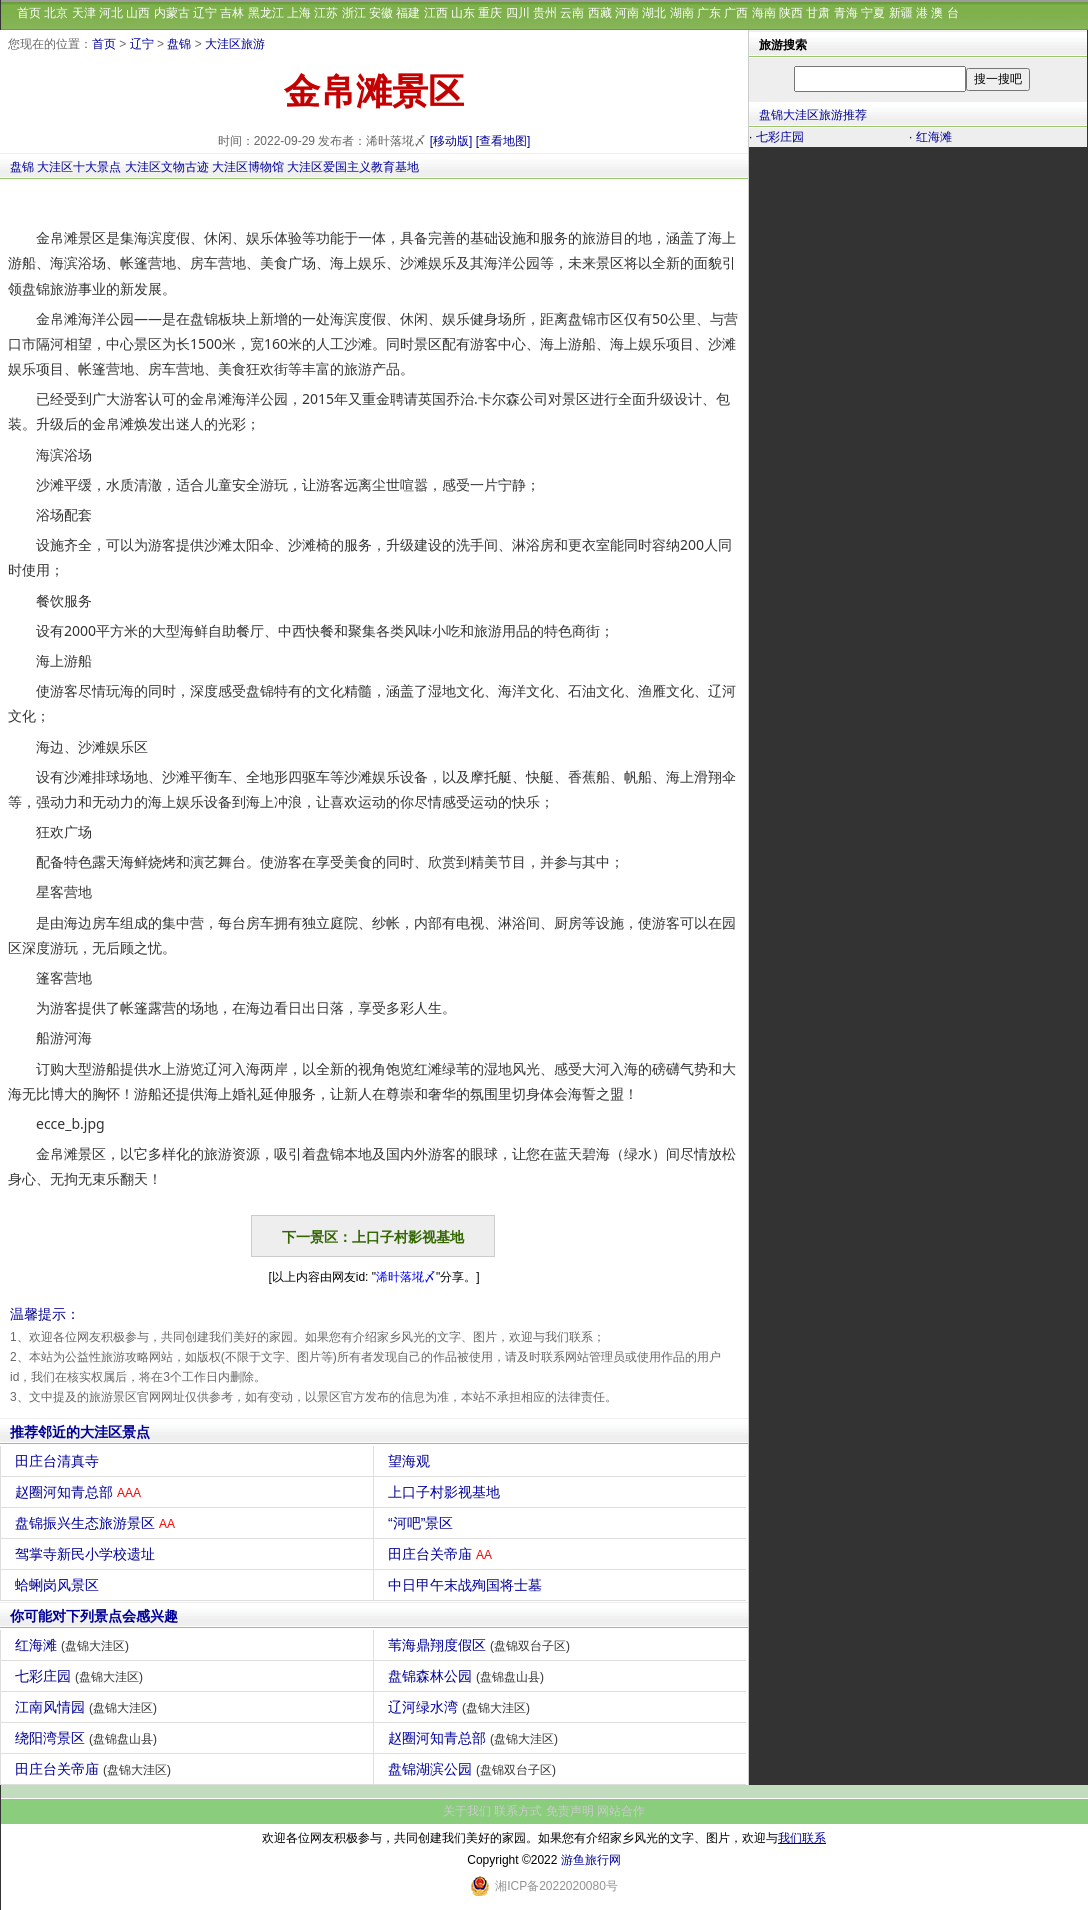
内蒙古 (172, 13)
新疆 (901, 13)
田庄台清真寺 (59, 1461)
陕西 (791, 13)
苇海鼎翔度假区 (481, 1645)
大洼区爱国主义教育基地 (353, 167)
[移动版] (451, 141)
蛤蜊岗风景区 (59, 1585)
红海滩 (74, 1645)
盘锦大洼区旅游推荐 (813, 115)
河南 (627, 13)
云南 (572, 13)
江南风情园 (88, 1707)
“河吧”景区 (423, 1523)
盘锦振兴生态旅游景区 (97, 1523)
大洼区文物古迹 (167, 167)
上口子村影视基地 (446, 1492)
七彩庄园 (81, 1676)
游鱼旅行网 (591, 1860)
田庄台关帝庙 (442, 1554)
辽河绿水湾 (461, 1707)
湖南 (682, 13)
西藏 (600, 13)
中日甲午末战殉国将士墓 (467, 1585)
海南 (764, 13)
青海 (846, 13)
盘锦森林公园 (468, 1676)
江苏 (326, 13)
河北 (111, 13)
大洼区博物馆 (248, 167)
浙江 (354, 13)
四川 (518, 13)
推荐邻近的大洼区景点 (80, 1432)
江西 (436, 13)
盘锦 (179, 44)
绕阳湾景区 (88, 1738)
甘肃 (818, 13)
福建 (408, 13)
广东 (709, 13)
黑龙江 (266, 13)
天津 (84, 13)
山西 (138, 13)
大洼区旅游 (235, 44)
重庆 (490, 13)
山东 (463, 13)
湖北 (654, 13)
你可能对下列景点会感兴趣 (94, 1616)
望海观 (411, 1461)
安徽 (381, 13)
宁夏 (873, 13)
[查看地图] (503, 141)
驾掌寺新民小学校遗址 (87, 1554)
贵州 (545, 13)
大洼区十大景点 (79, 167)
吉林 (232, 13)
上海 (299, 13)
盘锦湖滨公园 (474, 1769)
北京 (56, 13)
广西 (736, 13)
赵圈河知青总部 (80, 1492)
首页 (29, 13)
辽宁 (205, 13)
